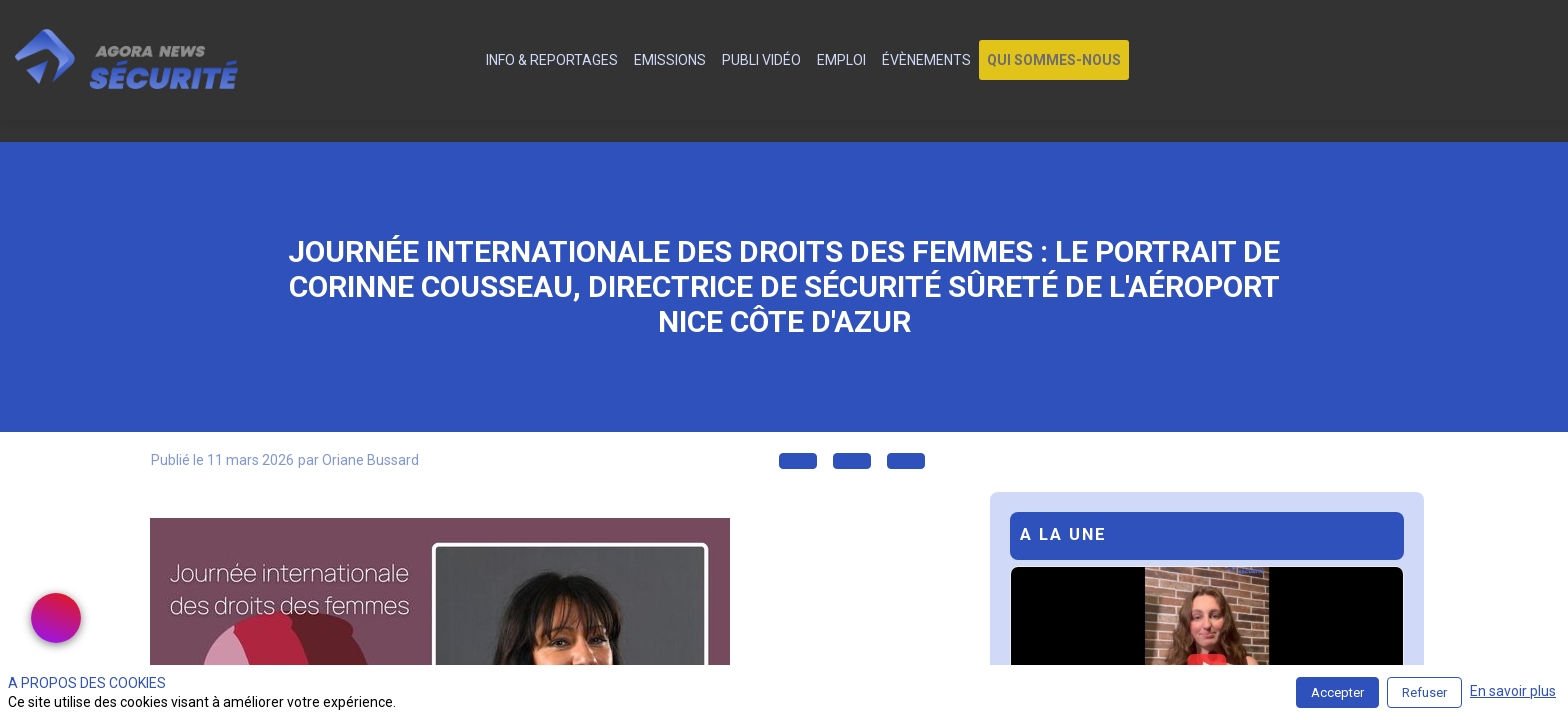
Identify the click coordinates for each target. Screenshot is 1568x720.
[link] (552, 60)
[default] (466, 60)
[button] (1054, 60)
